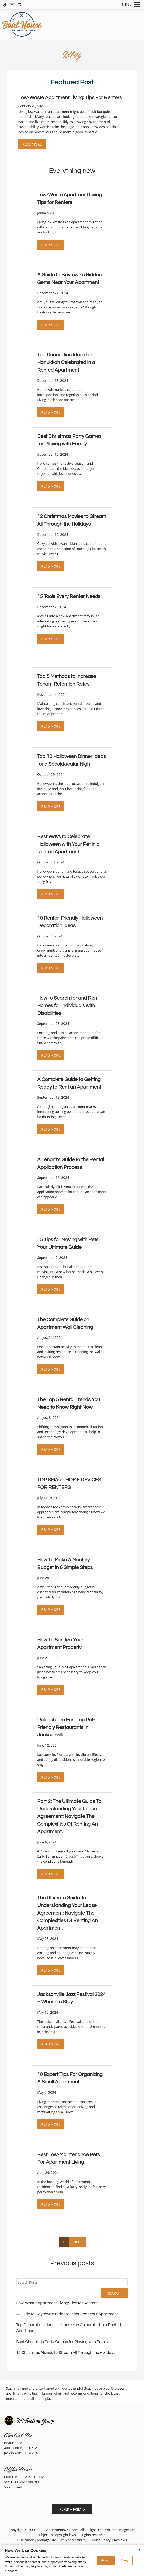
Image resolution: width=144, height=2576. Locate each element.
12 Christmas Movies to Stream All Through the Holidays (65, 2353)
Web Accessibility (73, 2540)
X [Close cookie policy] (139, 2550)
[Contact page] (12, 4)
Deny (124, 2560)
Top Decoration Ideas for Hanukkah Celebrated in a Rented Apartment (68, 2328)
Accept (105, 2560)
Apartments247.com (62, 2529)
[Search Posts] (72, 2282)
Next (77, 2242)
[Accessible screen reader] (4, 4)
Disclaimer (25, 2540)
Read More (32, 144)
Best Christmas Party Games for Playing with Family (62, 2342)
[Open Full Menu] (130, 4)
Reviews (120, 2540)
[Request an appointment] (20, 4)
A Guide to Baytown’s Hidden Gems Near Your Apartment (67, 2314)
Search (114, 2293)
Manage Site (46, 2540)
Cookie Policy (100, 2540)
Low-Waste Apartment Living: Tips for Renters (57, 2303)
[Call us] (27, 4)
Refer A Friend (72, 2509)
